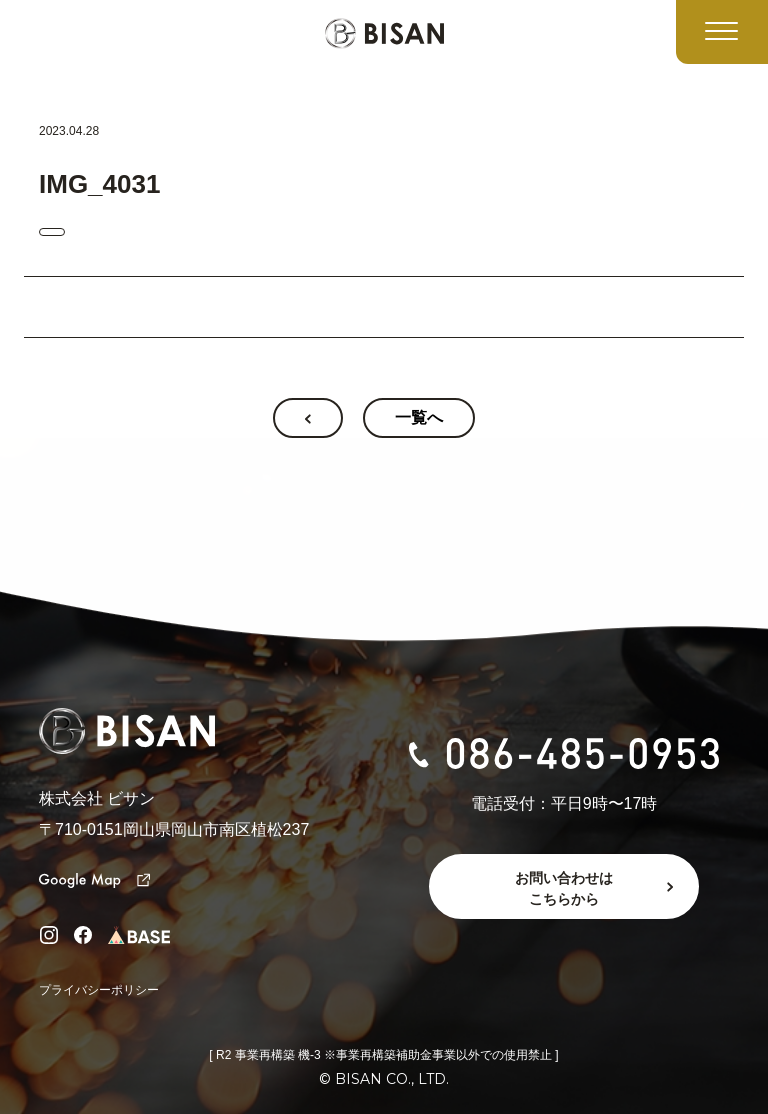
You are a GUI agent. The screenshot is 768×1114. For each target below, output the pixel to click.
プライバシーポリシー (99, 990)
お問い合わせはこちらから (564, 888)
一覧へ (419, 417)
